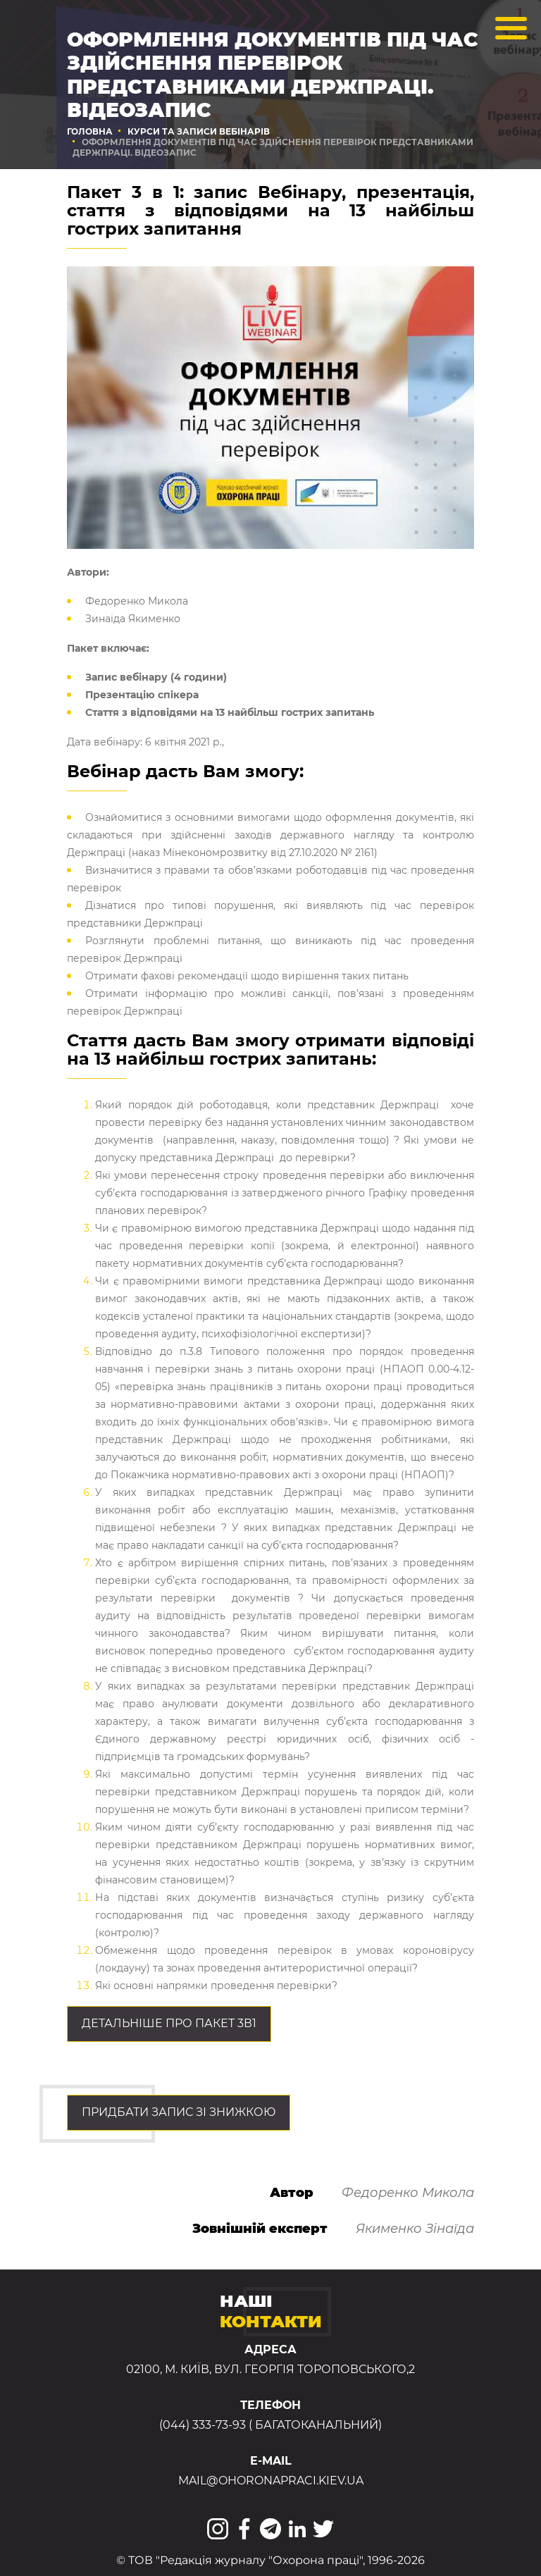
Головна (90, 131)
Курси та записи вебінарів (199, 131)
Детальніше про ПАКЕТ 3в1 (169, 2023)
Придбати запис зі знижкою (178, 2112)
